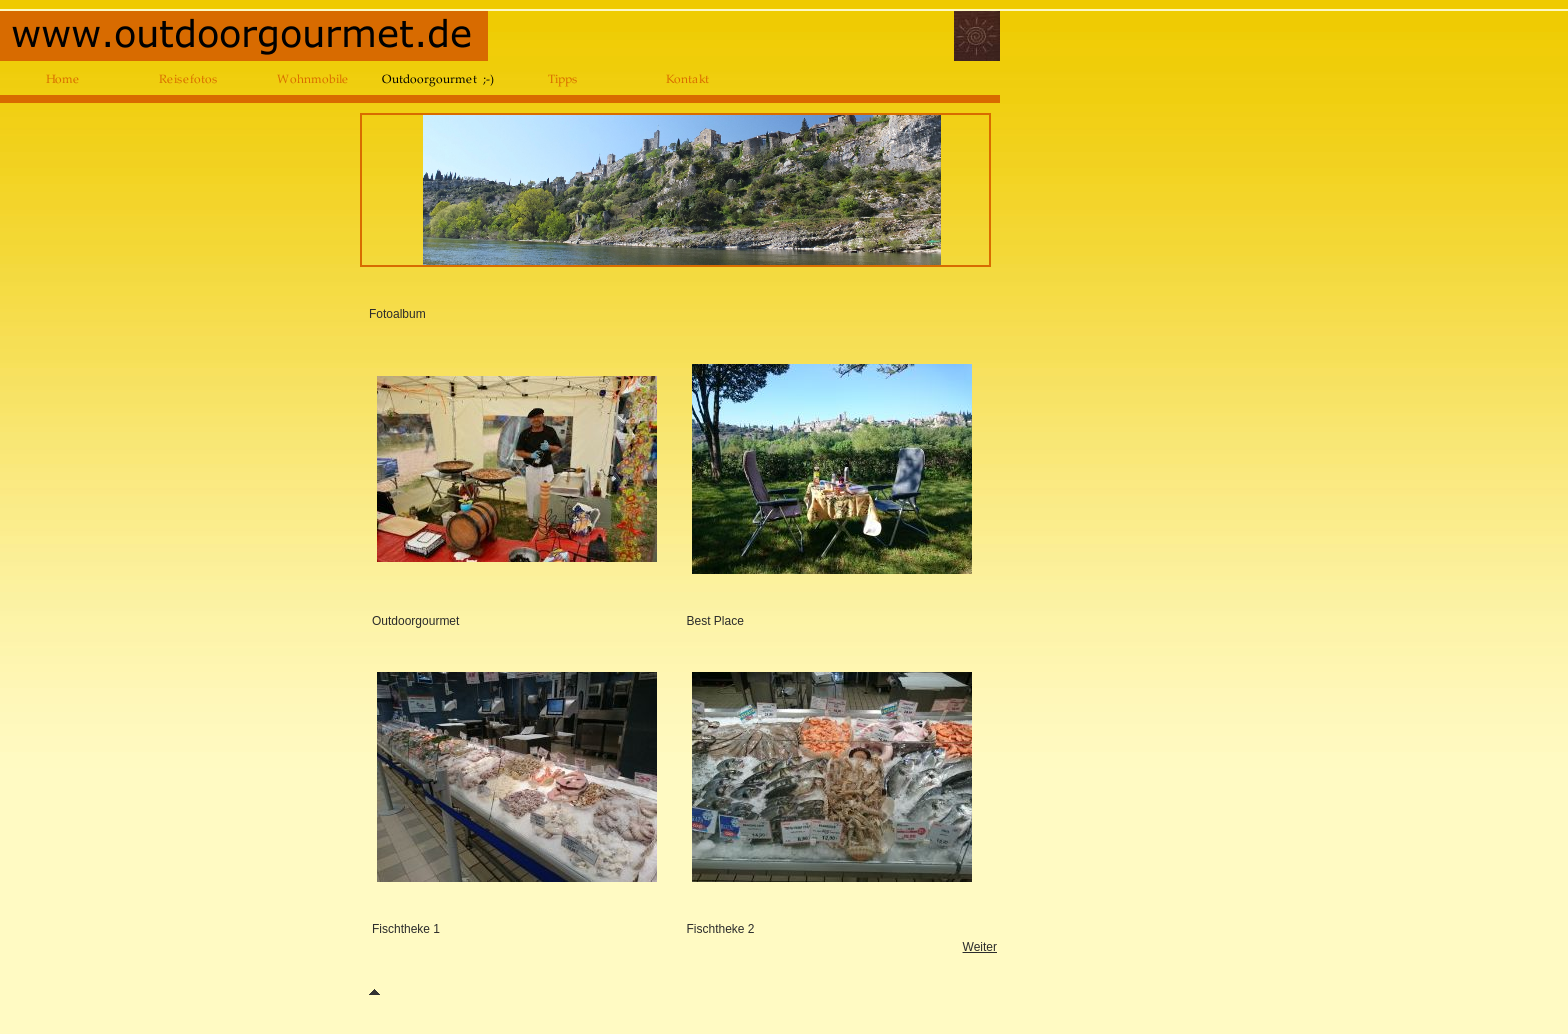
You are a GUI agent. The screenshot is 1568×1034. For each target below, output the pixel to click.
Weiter (980, 947)
